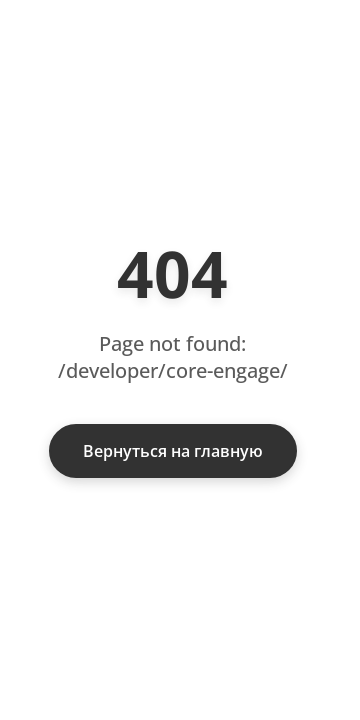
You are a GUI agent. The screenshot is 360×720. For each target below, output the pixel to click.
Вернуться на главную (173, 451)
